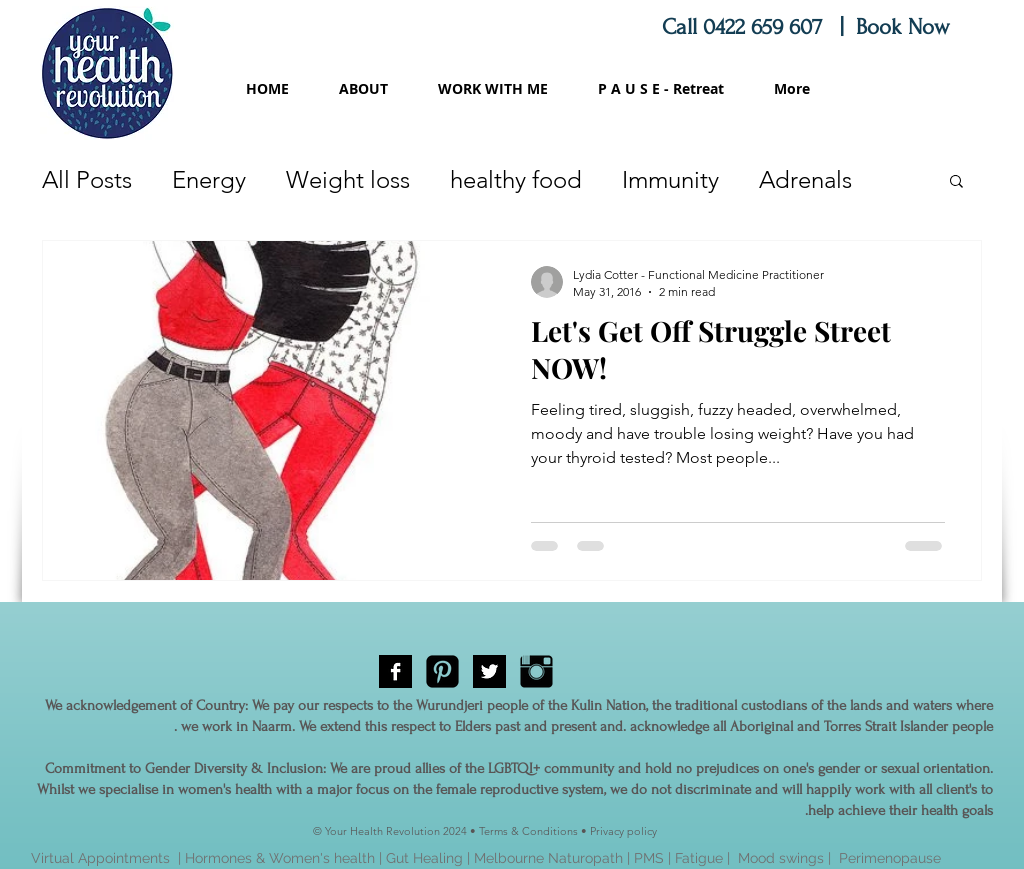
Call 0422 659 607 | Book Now (809, 27)
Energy (209, 179)
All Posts (87, 179)
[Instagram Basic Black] (536, 671)
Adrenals (805, 179)
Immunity (670, 179)
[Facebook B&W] (395, 671)
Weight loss (348, 179)
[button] (956, 182)
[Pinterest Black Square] (442, 671)
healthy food (516, 179)
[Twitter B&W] (489, 671)
